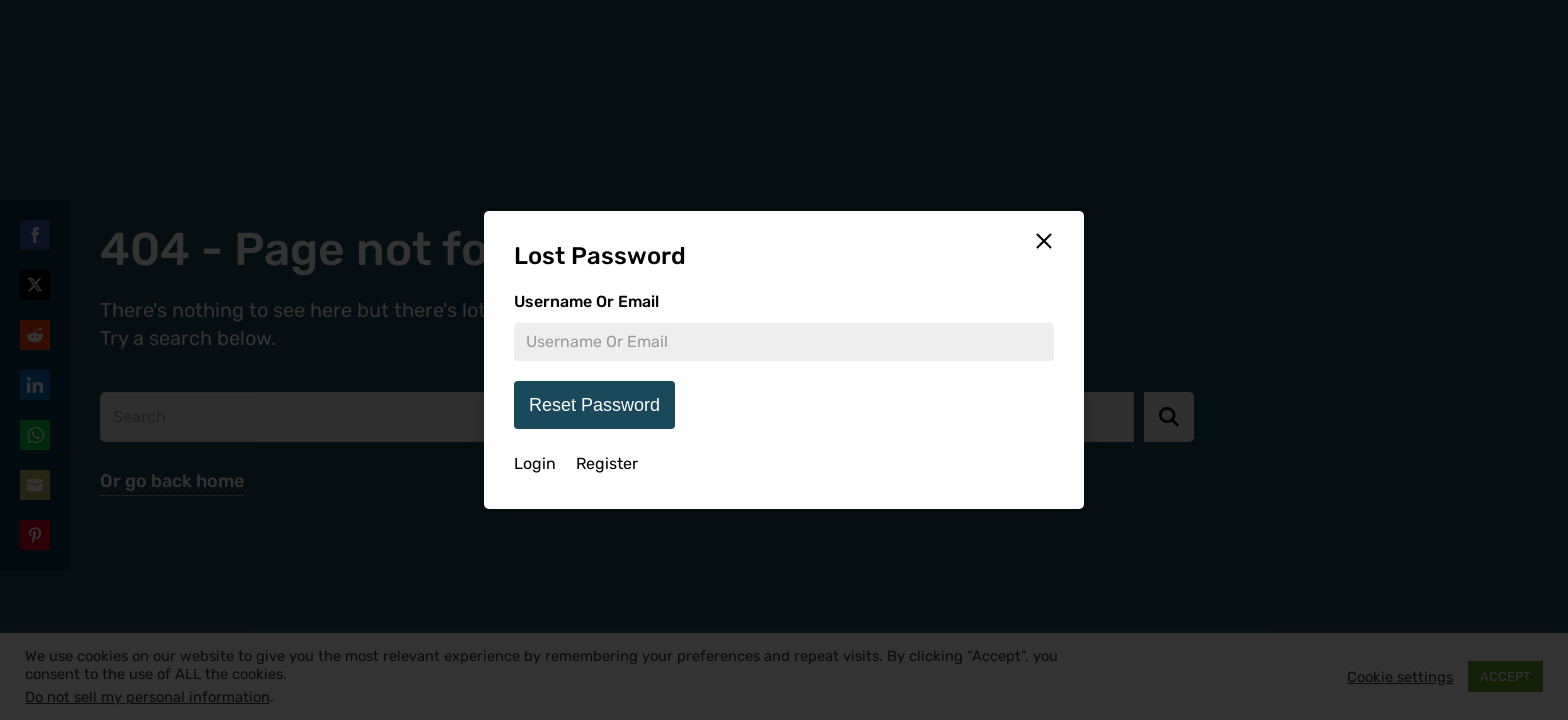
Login (535, 463)
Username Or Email (586, 301)
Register (607, 463)
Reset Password (594, 405)
